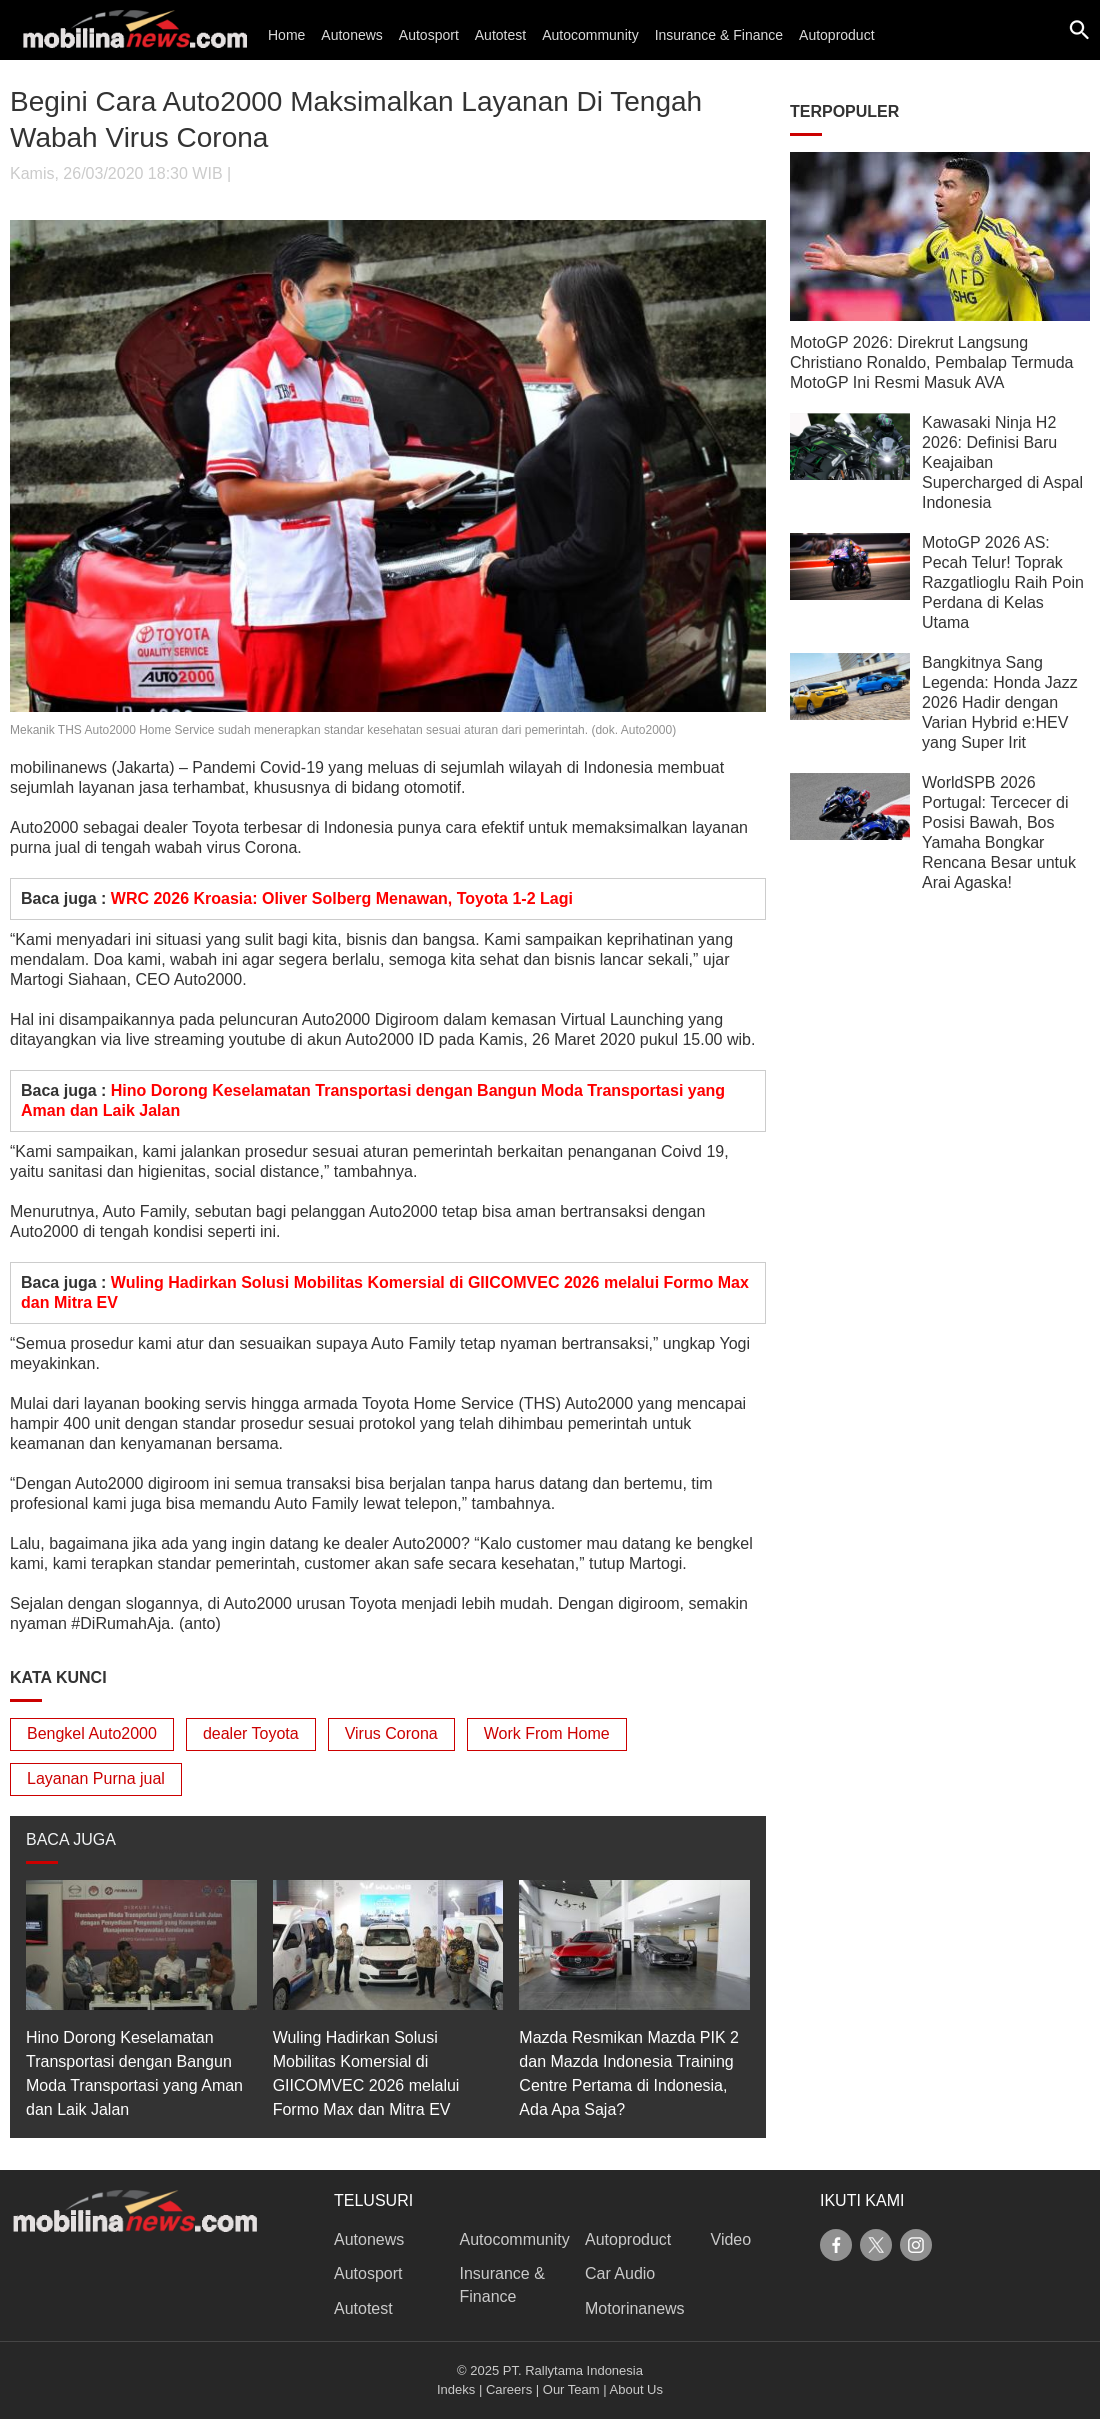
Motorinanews (635, 2308)
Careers (509, 2389)
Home (286, 35)
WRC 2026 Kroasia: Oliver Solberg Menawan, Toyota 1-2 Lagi (342, 898)
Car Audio (620, 2273)
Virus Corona (391, 1733)
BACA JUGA (71, 1839)
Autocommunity (590, 35)
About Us (636, 2389)
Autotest (500, 35)
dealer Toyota (251, 1733)
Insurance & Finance (719, 35)
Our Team (571, 2389)
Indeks (456, 2389)
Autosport (429, 35)
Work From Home (547, 1733)
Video (731, 2239)
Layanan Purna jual (96, 1778)
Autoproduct (837, 35)
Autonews (351, 35)
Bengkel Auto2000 (92, 1733)
